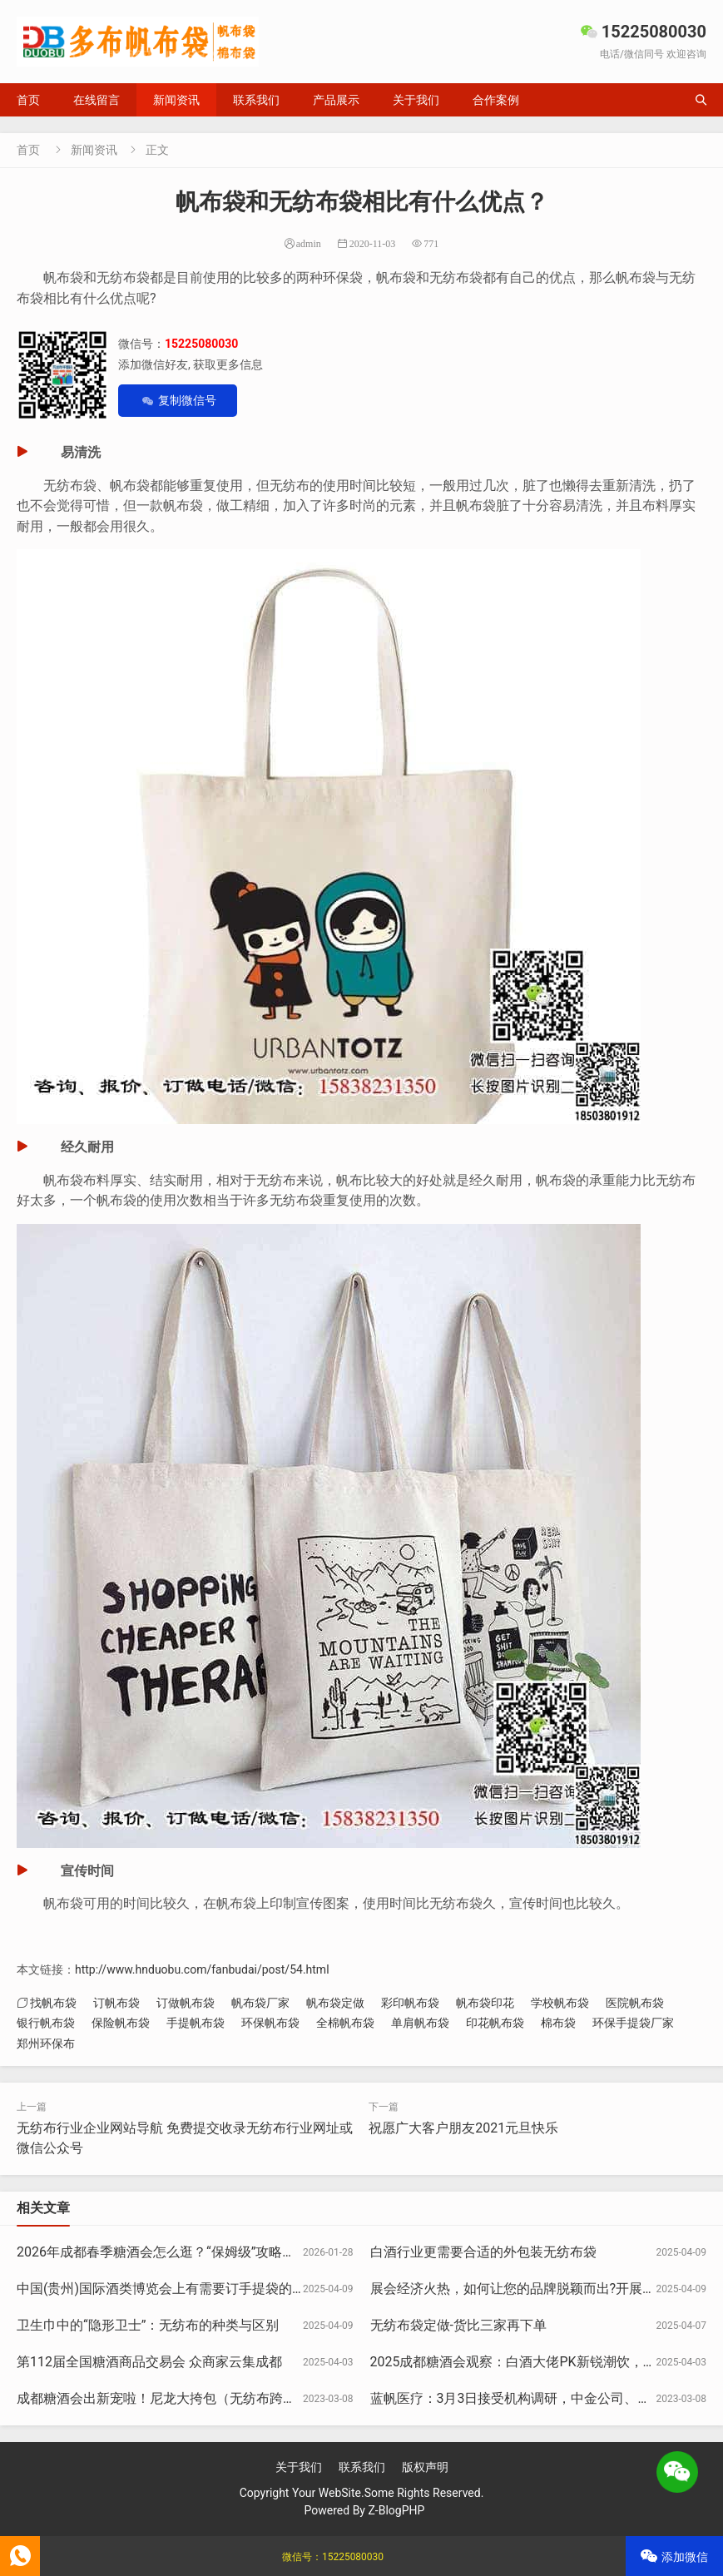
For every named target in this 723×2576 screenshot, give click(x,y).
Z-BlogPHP (396, 2510)
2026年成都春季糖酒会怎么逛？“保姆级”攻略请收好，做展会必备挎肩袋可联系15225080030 (290, 2252)
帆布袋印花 (485, 2003)
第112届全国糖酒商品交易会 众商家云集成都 (149, 2362)
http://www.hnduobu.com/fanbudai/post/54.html (202, 1969)
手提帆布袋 (195, 2023)
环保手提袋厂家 (633, 2023)
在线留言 (96, 100)
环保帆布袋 (270, 2023)
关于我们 (416, 100)
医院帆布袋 (635, 2003)
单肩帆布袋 (420, 2023)
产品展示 (336, 100)
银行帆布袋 (46, 2023)
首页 (28, 100)
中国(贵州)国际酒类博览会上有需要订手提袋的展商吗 (174, 2288)
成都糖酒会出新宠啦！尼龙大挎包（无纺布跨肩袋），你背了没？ (210, 2398)
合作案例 (496, 100)
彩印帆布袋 (410, 2003)
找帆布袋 (53, 2003)
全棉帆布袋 (345, 2023)
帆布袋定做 (335, 2003)
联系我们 (256, 100)
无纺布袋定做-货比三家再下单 (458, 2325)
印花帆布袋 (495, 2023)
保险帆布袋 (121, 2023)
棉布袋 (558, 2023)
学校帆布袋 (560, 2003)
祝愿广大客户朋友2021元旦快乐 (463, 2128)
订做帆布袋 (185, 2003)
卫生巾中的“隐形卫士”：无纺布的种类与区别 (148, 2325)
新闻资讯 (176, 100)
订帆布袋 (116, 2003)
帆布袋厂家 (260, 2003)
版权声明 (425, 2467)
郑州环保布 (46, 2043)
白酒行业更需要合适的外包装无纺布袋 (483, 2252)
